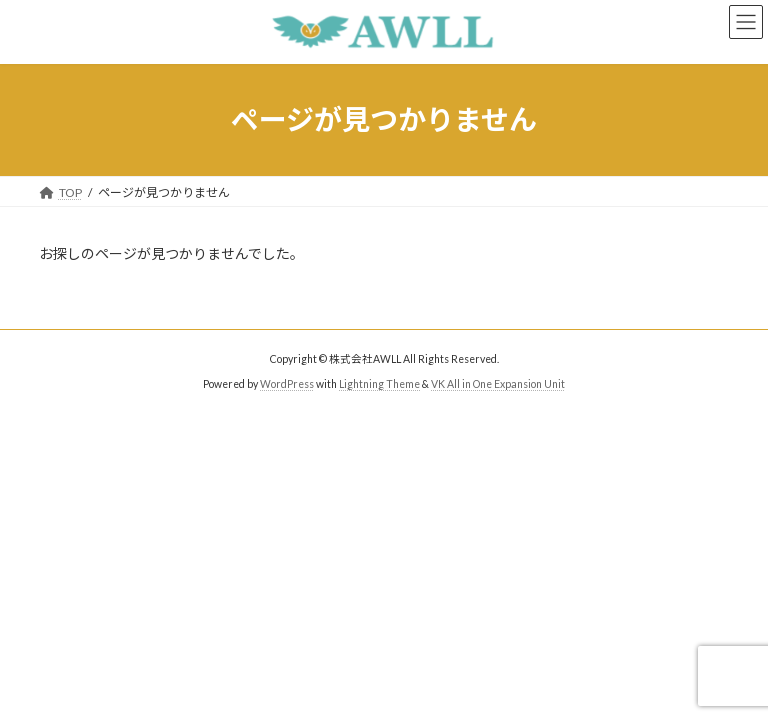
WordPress (287, 384)
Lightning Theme (379, 384)
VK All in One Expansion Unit (498, 384)
